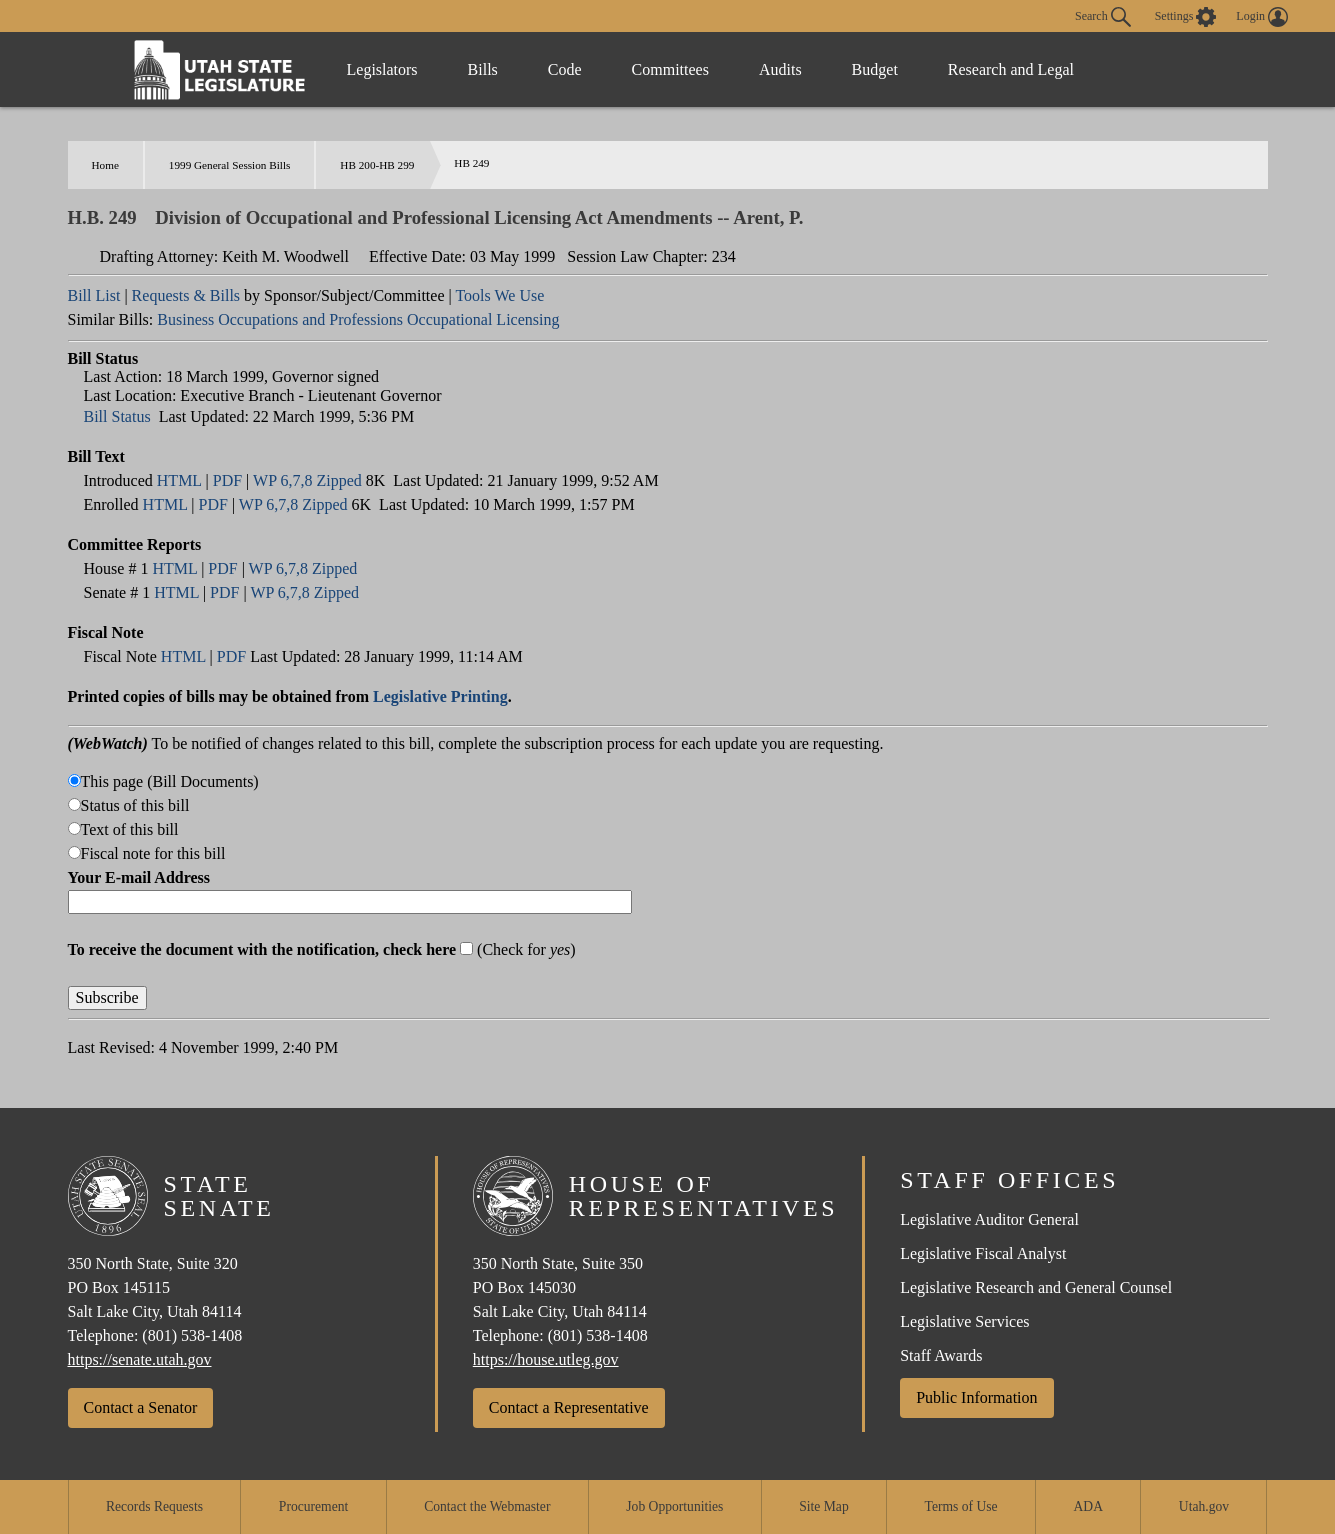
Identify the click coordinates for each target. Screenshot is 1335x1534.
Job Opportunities (674, 1506)
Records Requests (154, 1506)
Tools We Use (499, 295)
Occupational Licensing (483, 319)
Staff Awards (941, 1355)
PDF (227, 480)
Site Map (823, 1506)
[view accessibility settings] (1186, 17)
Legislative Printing (440, 696)
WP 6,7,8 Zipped (307, 480)
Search (1103, 17)
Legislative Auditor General (989, 1219)
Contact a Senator (141, 1407)
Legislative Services (964, 1321)
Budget (875, 69)
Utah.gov (1204, 1506)
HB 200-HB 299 (377, 165)
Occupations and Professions (310, 319)
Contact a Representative (569, 1407)
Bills (483, 69)
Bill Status (117, 416)
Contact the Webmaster (487, 1506)
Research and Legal (1011, 69)
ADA (1088, 1506)
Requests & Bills (186, 295)
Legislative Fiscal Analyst (983, 1253)
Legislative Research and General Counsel (1036, 1287)
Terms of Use (961, 1506)
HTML (179, 480)
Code (565, 69)
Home (105, 165)
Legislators (382, 69)
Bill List (94, 295)
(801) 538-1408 (192, 1335)
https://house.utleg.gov (546, 1359)
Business (185, 319)
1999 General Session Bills (230, 165)
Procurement (313, 1506)
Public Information (976, 1397)
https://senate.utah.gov (140, 1359)
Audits (780, 69)
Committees (670, 69)
